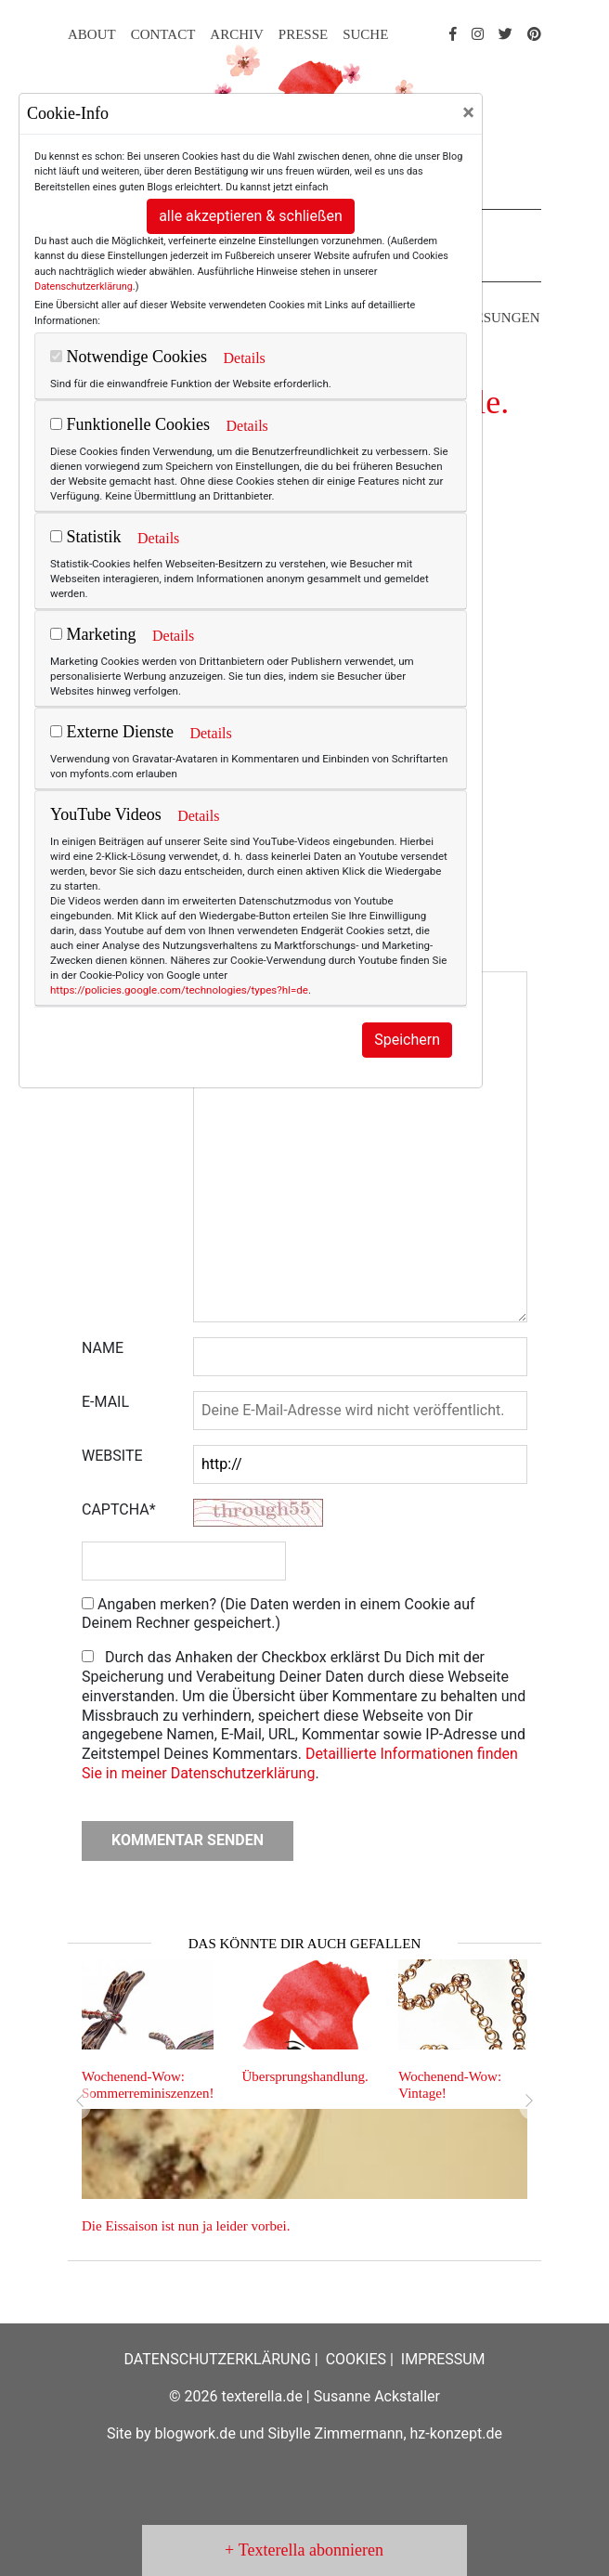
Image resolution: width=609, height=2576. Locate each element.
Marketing (93, 634)
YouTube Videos (106, 814)
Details (244, 358)
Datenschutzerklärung (83, 286)
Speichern (407, 1039)
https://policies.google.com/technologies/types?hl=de (179, 989)
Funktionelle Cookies (130, 424)
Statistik (86, 536)
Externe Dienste (112, 731)
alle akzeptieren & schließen (251, 216)
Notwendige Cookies (128, 356)
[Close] (468, 112)
